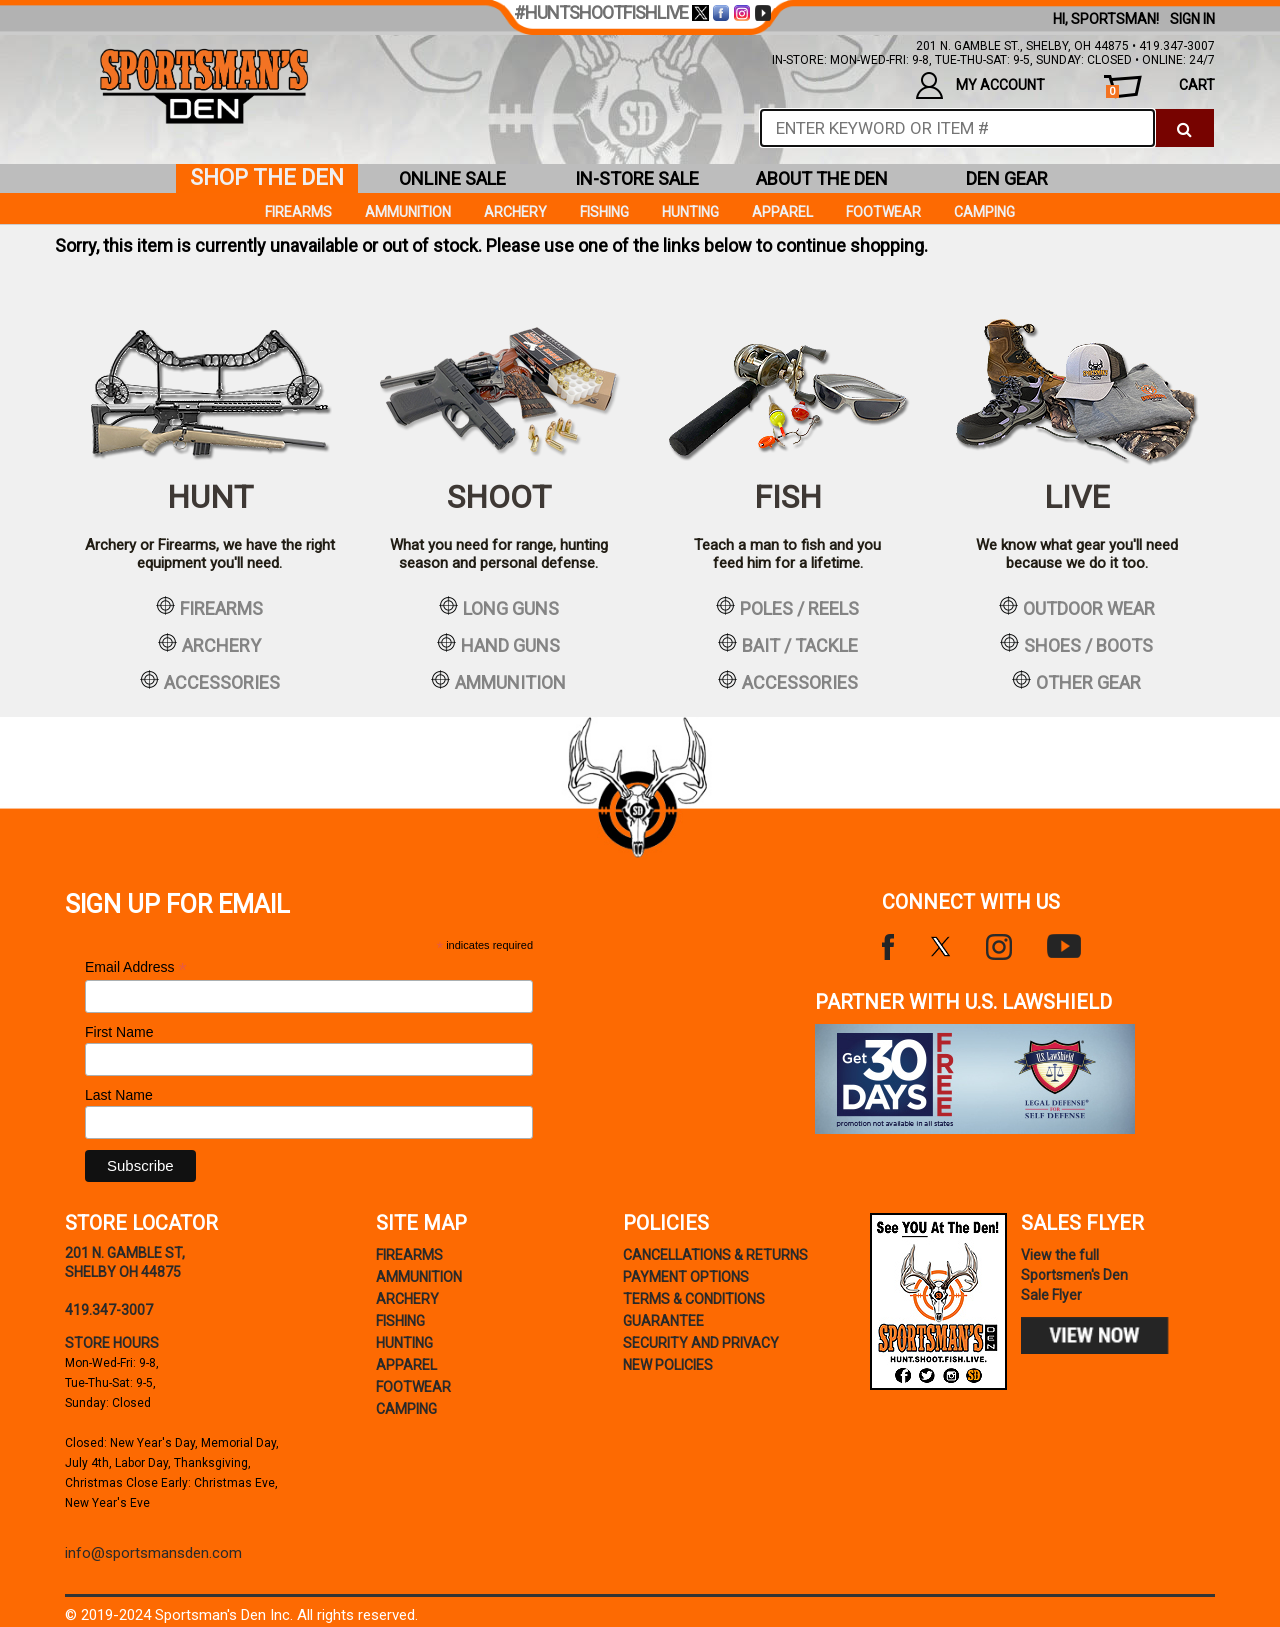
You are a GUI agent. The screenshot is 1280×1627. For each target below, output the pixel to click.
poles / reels (787, 607)
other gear (1076, 681)
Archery (515, 212)
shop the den (267, 177)
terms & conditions (694, 1299)
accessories (210, 681)
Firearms (298, 212)
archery (209, 644)
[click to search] (1184, 128)
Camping (984, 212)
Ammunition (408, 212)
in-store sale (637, 178)
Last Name (119, 1095)
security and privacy (701, 1343)
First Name (119, 1032)
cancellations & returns (715, 1255)
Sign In (1192, 19)
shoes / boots (1076, 644)
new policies (668, 1365)
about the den (822, 178)
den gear (1007, 178)
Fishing (604, 212)
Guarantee (663, 1321)
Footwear (883, 212)
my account (980, 85)
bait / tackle (788, 644)
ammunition (498, 681)
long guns (499, 607)
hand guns (498, 644)
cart (1160, 87)
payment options (686, 1277)
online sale (452, 178)
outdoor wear (1077, 607)
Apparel (782, 212)
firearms (209, 607)
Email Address (136, 967)
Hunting (690, 212)
